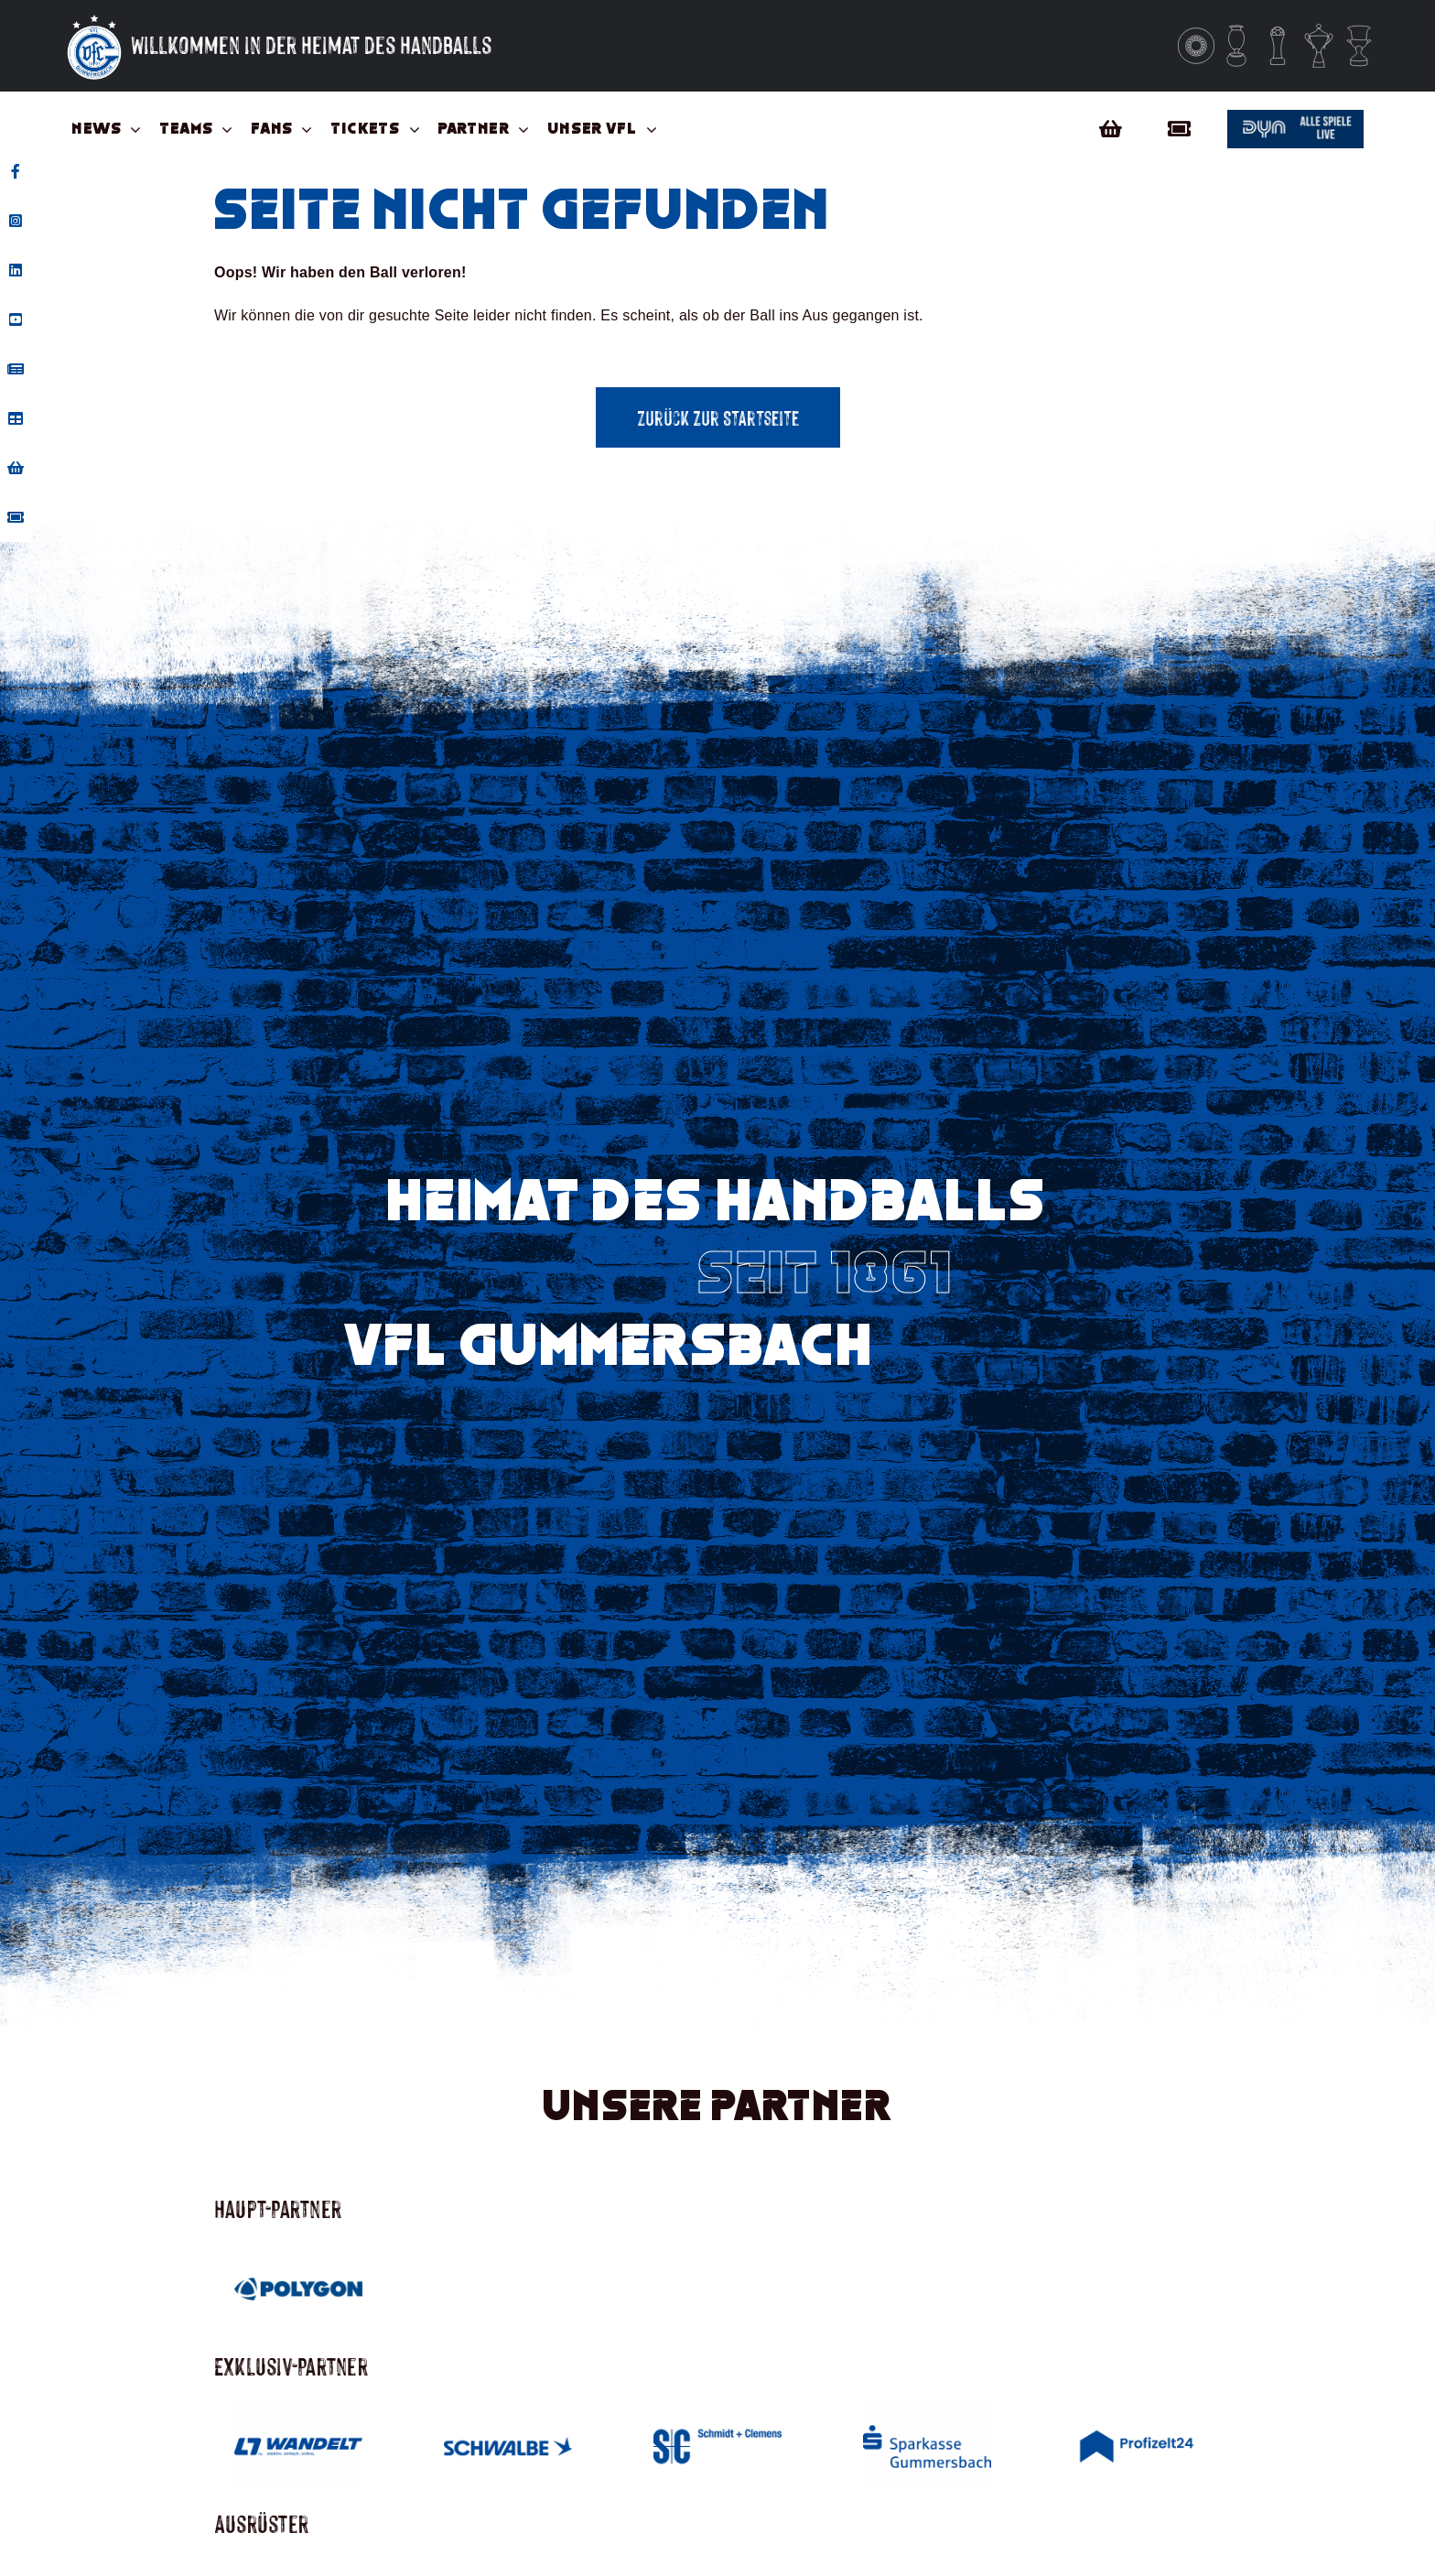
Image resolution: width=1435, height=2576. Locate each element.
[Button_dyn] (1295, 116)
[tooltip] (15, 171)
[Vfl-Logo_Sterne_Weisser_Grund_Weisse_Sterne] (94, 16)
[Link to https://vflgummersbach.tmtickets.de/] (1184, 129)
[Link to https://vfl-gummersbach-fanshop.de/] (1110, 129)
